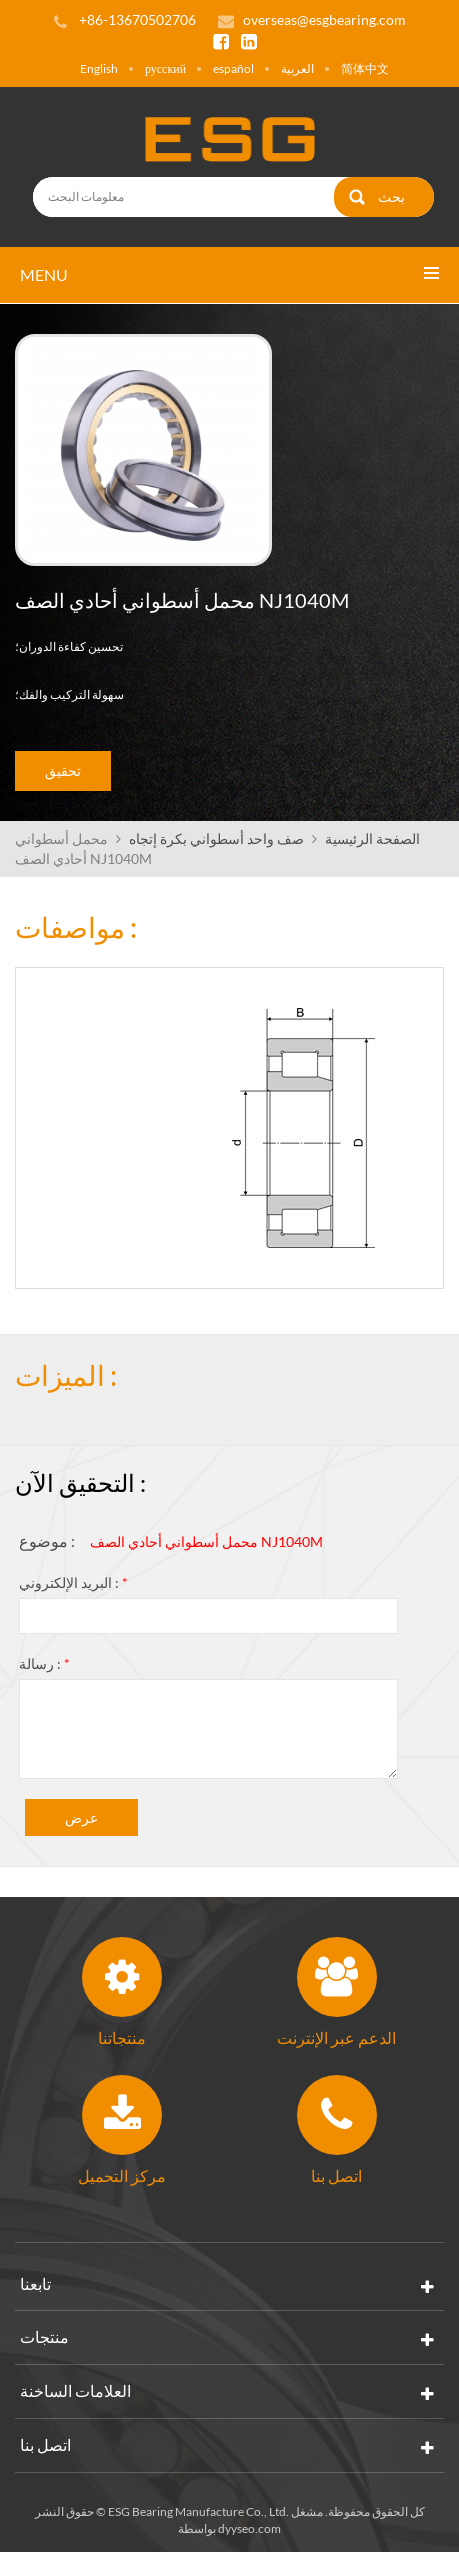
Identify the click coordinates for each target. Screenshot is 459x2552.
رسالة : (44, 1663)
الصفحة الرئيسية (372, 838)
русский (165, 68)
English (99, 68)
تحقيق (63, 770)
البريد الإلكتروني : (73, 1582)
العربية (297, 68)
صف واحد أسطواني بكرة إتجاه (216, 838)
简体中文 (365, 68)
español (233, 68)
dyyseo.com (249, 2528)
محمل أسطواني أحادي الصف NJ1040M (206, 1541)
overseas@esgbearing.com (324, 19)
